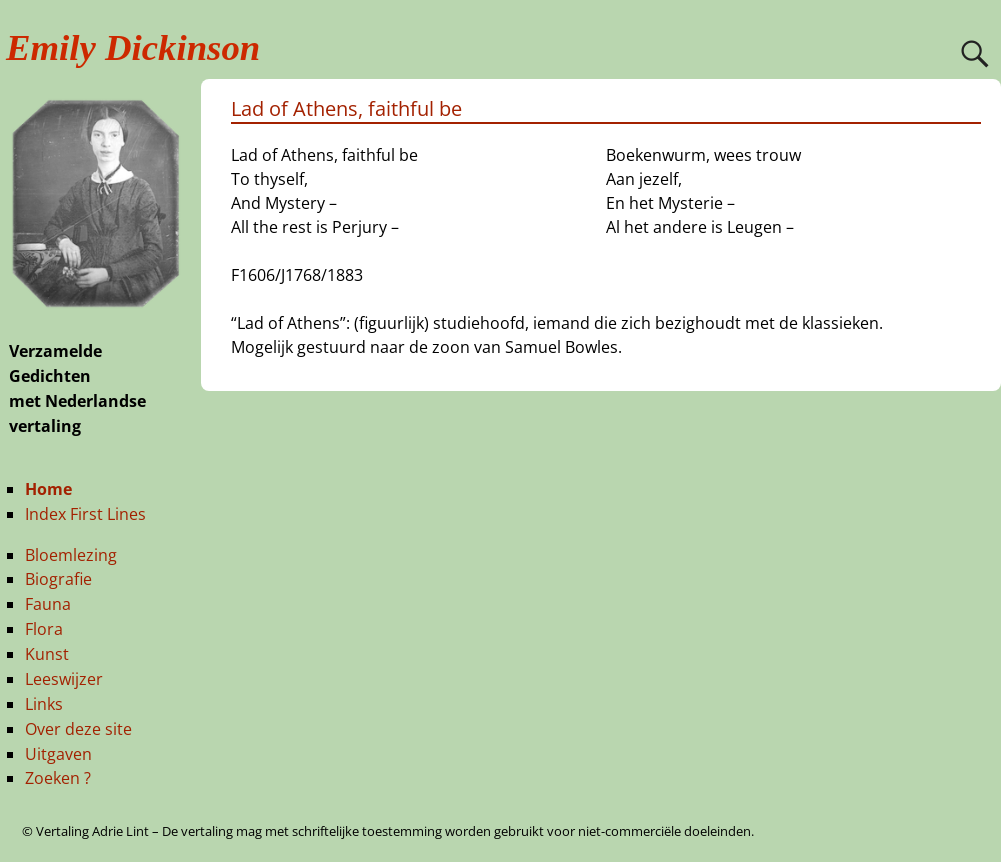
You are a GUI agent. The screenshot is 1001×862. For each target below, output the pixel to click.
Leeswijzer (64, 679)
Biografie (58, 579)
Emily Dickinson (133, 47)
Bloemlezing (71, 555)
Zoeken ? (58, 778)
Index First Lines (85, 514)
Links (44, 704)
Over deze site (78, 729)
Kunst (47, 654)
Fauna (48, 604)
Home (48, 489)
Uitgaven (58, 754)
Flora (44, 629)
